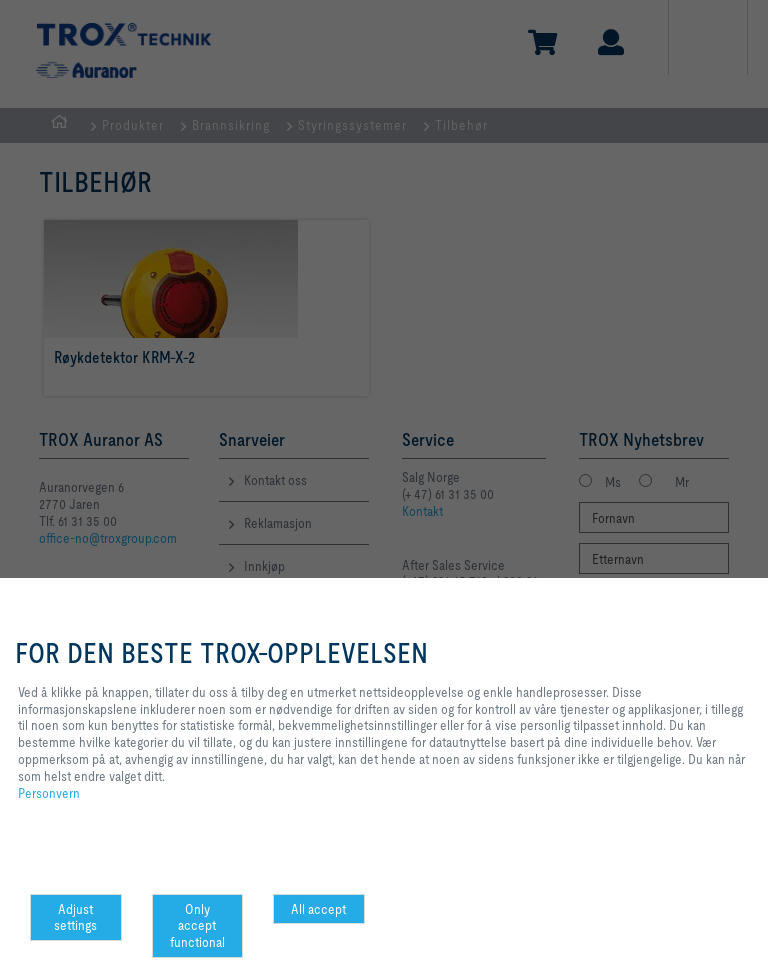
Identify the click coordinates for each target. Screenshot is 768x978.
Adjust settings (75, 917)
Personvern (49, 793)
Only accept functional (197, 926)
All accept (318, 909)
